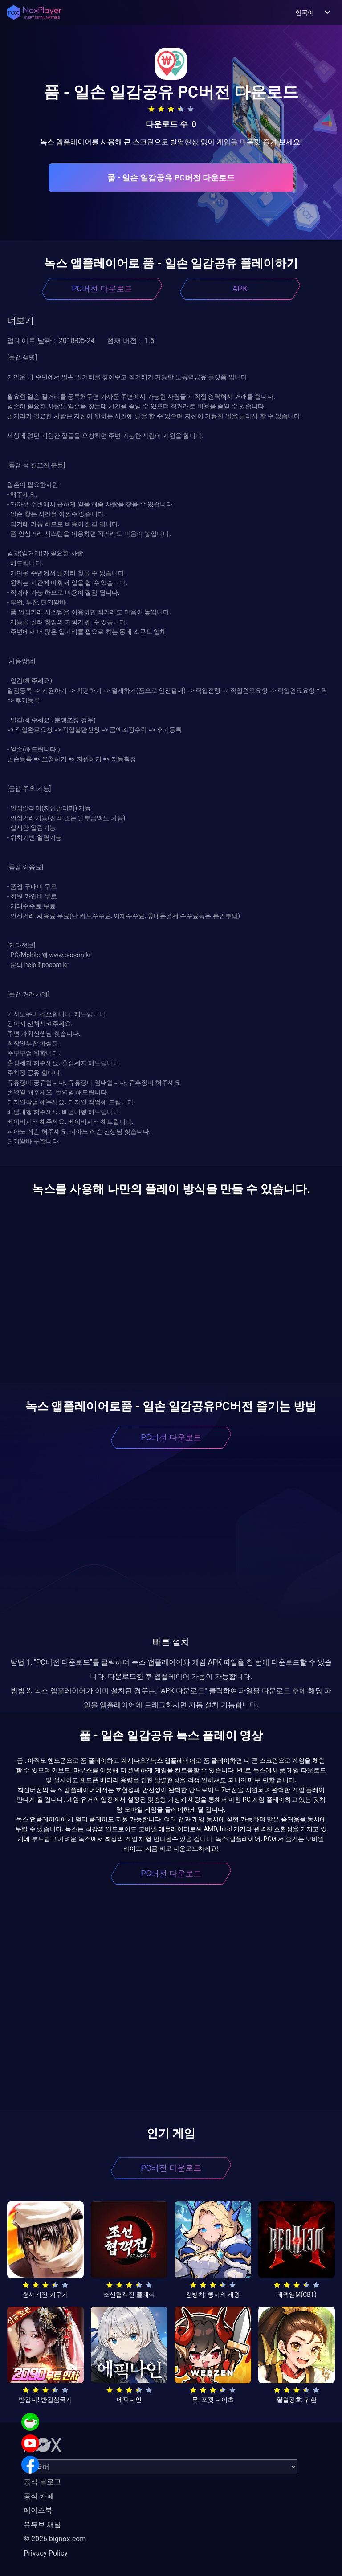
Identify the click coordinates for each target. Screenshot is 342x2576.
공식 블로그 (42, 2482)
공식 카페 (39, 2496)
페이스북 (38, 2510)
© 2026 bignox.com (55, 2539)
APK (240, 288)
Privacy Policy (46, 2553)
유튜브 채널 (42, 2524)
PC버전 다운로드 (102, 288)
